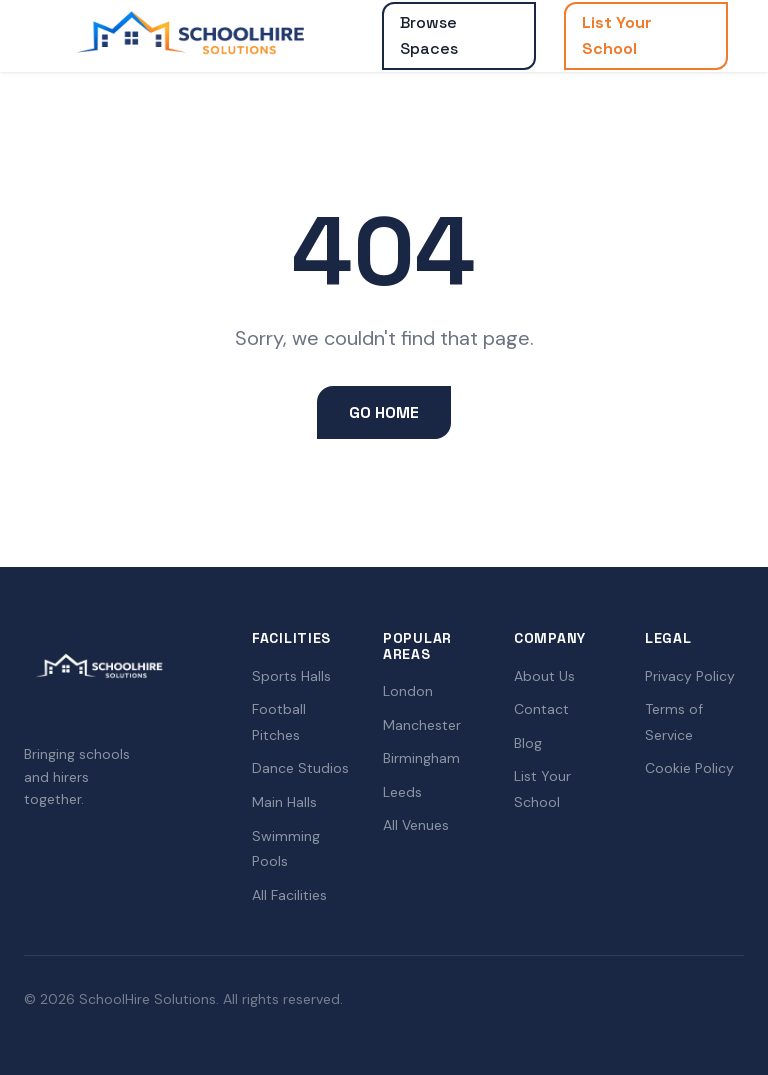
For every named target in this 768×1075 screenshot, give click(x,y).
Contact (541, 709)
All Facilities (289, 895)
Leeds (402, 792)
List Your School (617, 35)
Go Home (384, 412)
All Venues (416, 825)
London (408, 691)
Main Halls (284, 802)
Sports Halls (291, 676)
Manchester (422, 725)
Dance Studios (300, 768)
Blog (528, 743)
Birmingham (421, 758)
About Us (544, 676)
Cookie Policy (689, 768)
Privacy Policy (690, 676)
